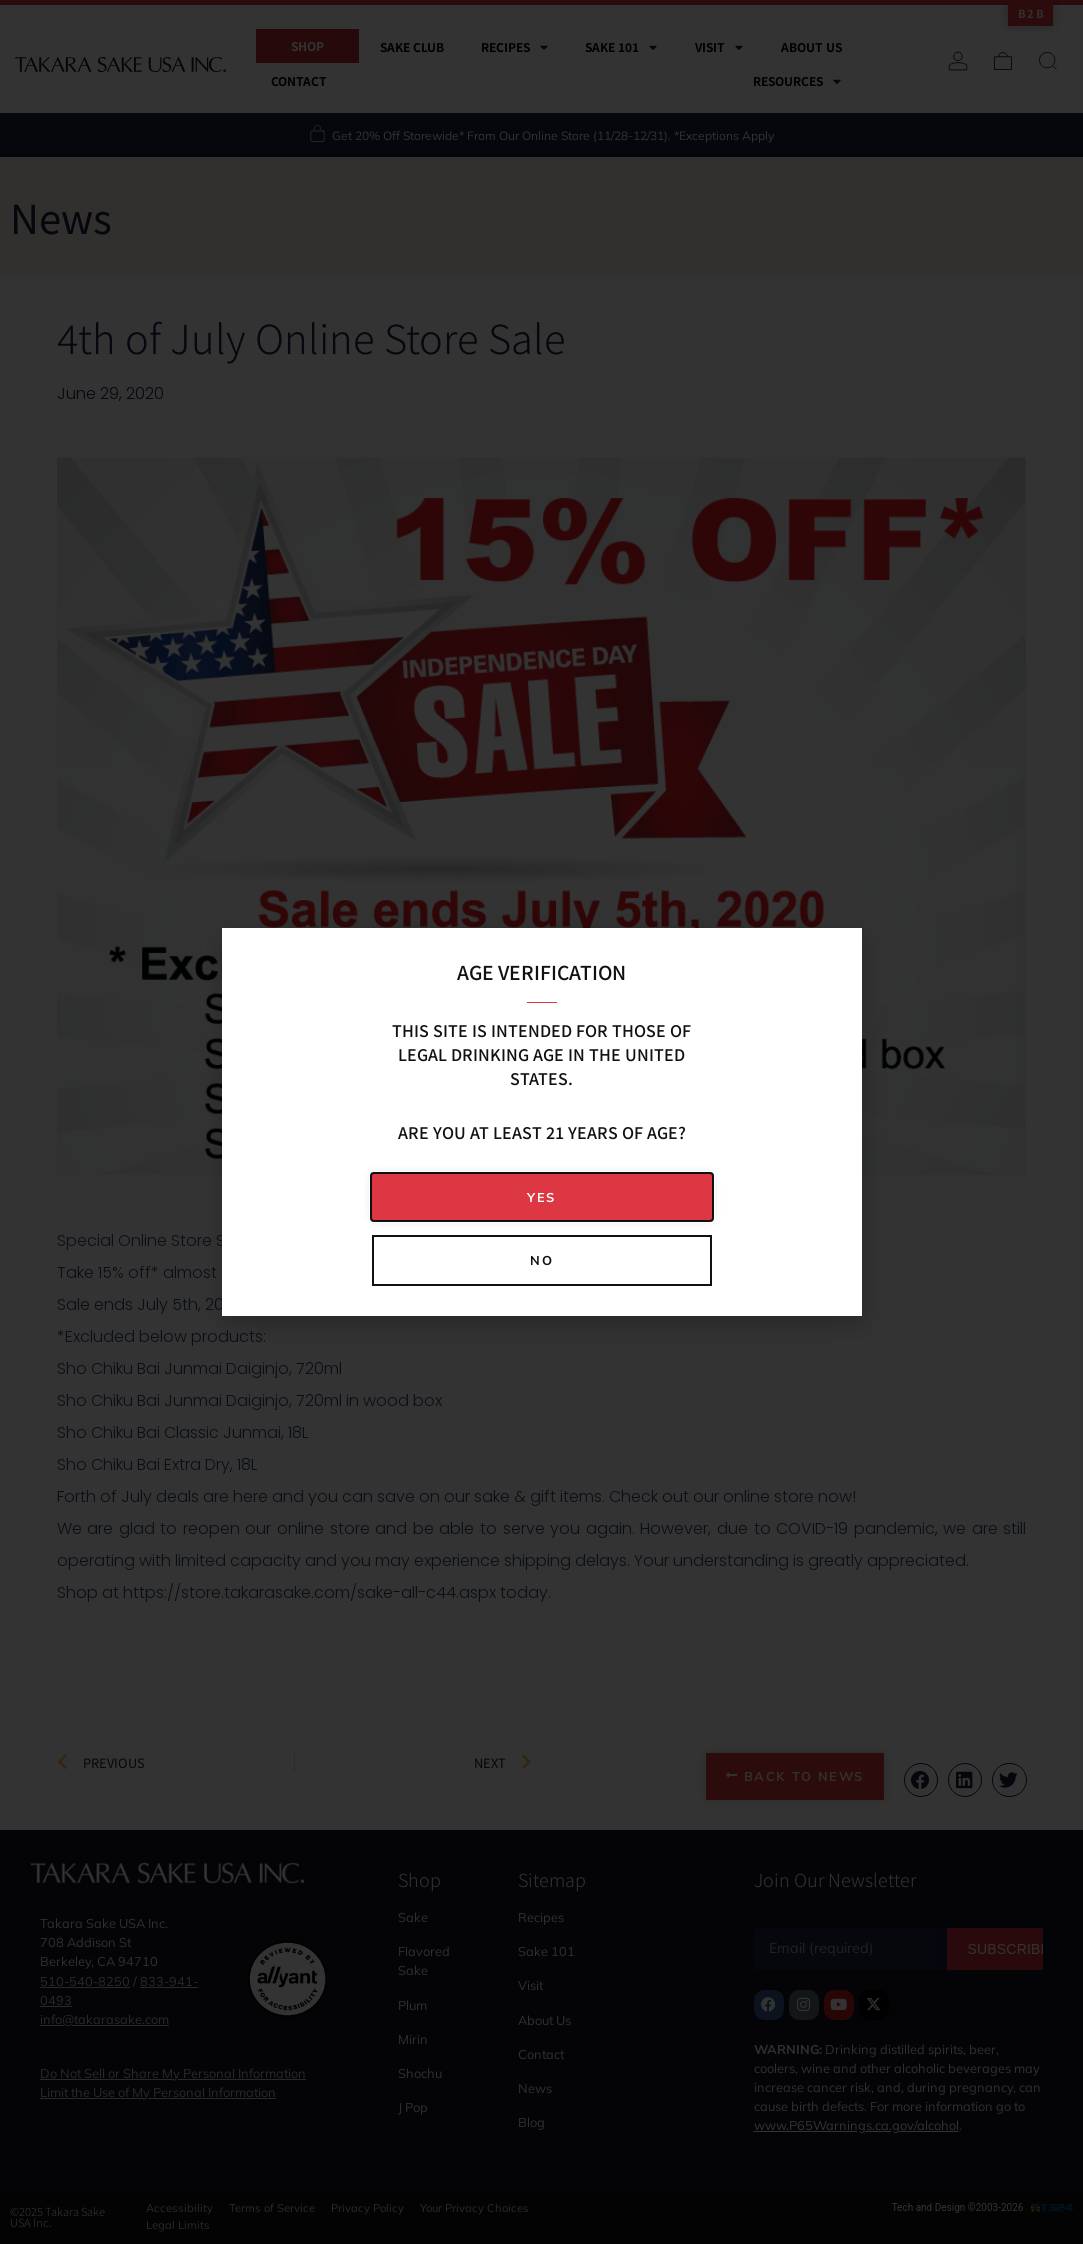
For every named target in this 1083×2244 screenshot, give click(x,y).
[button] (542, 1197)
